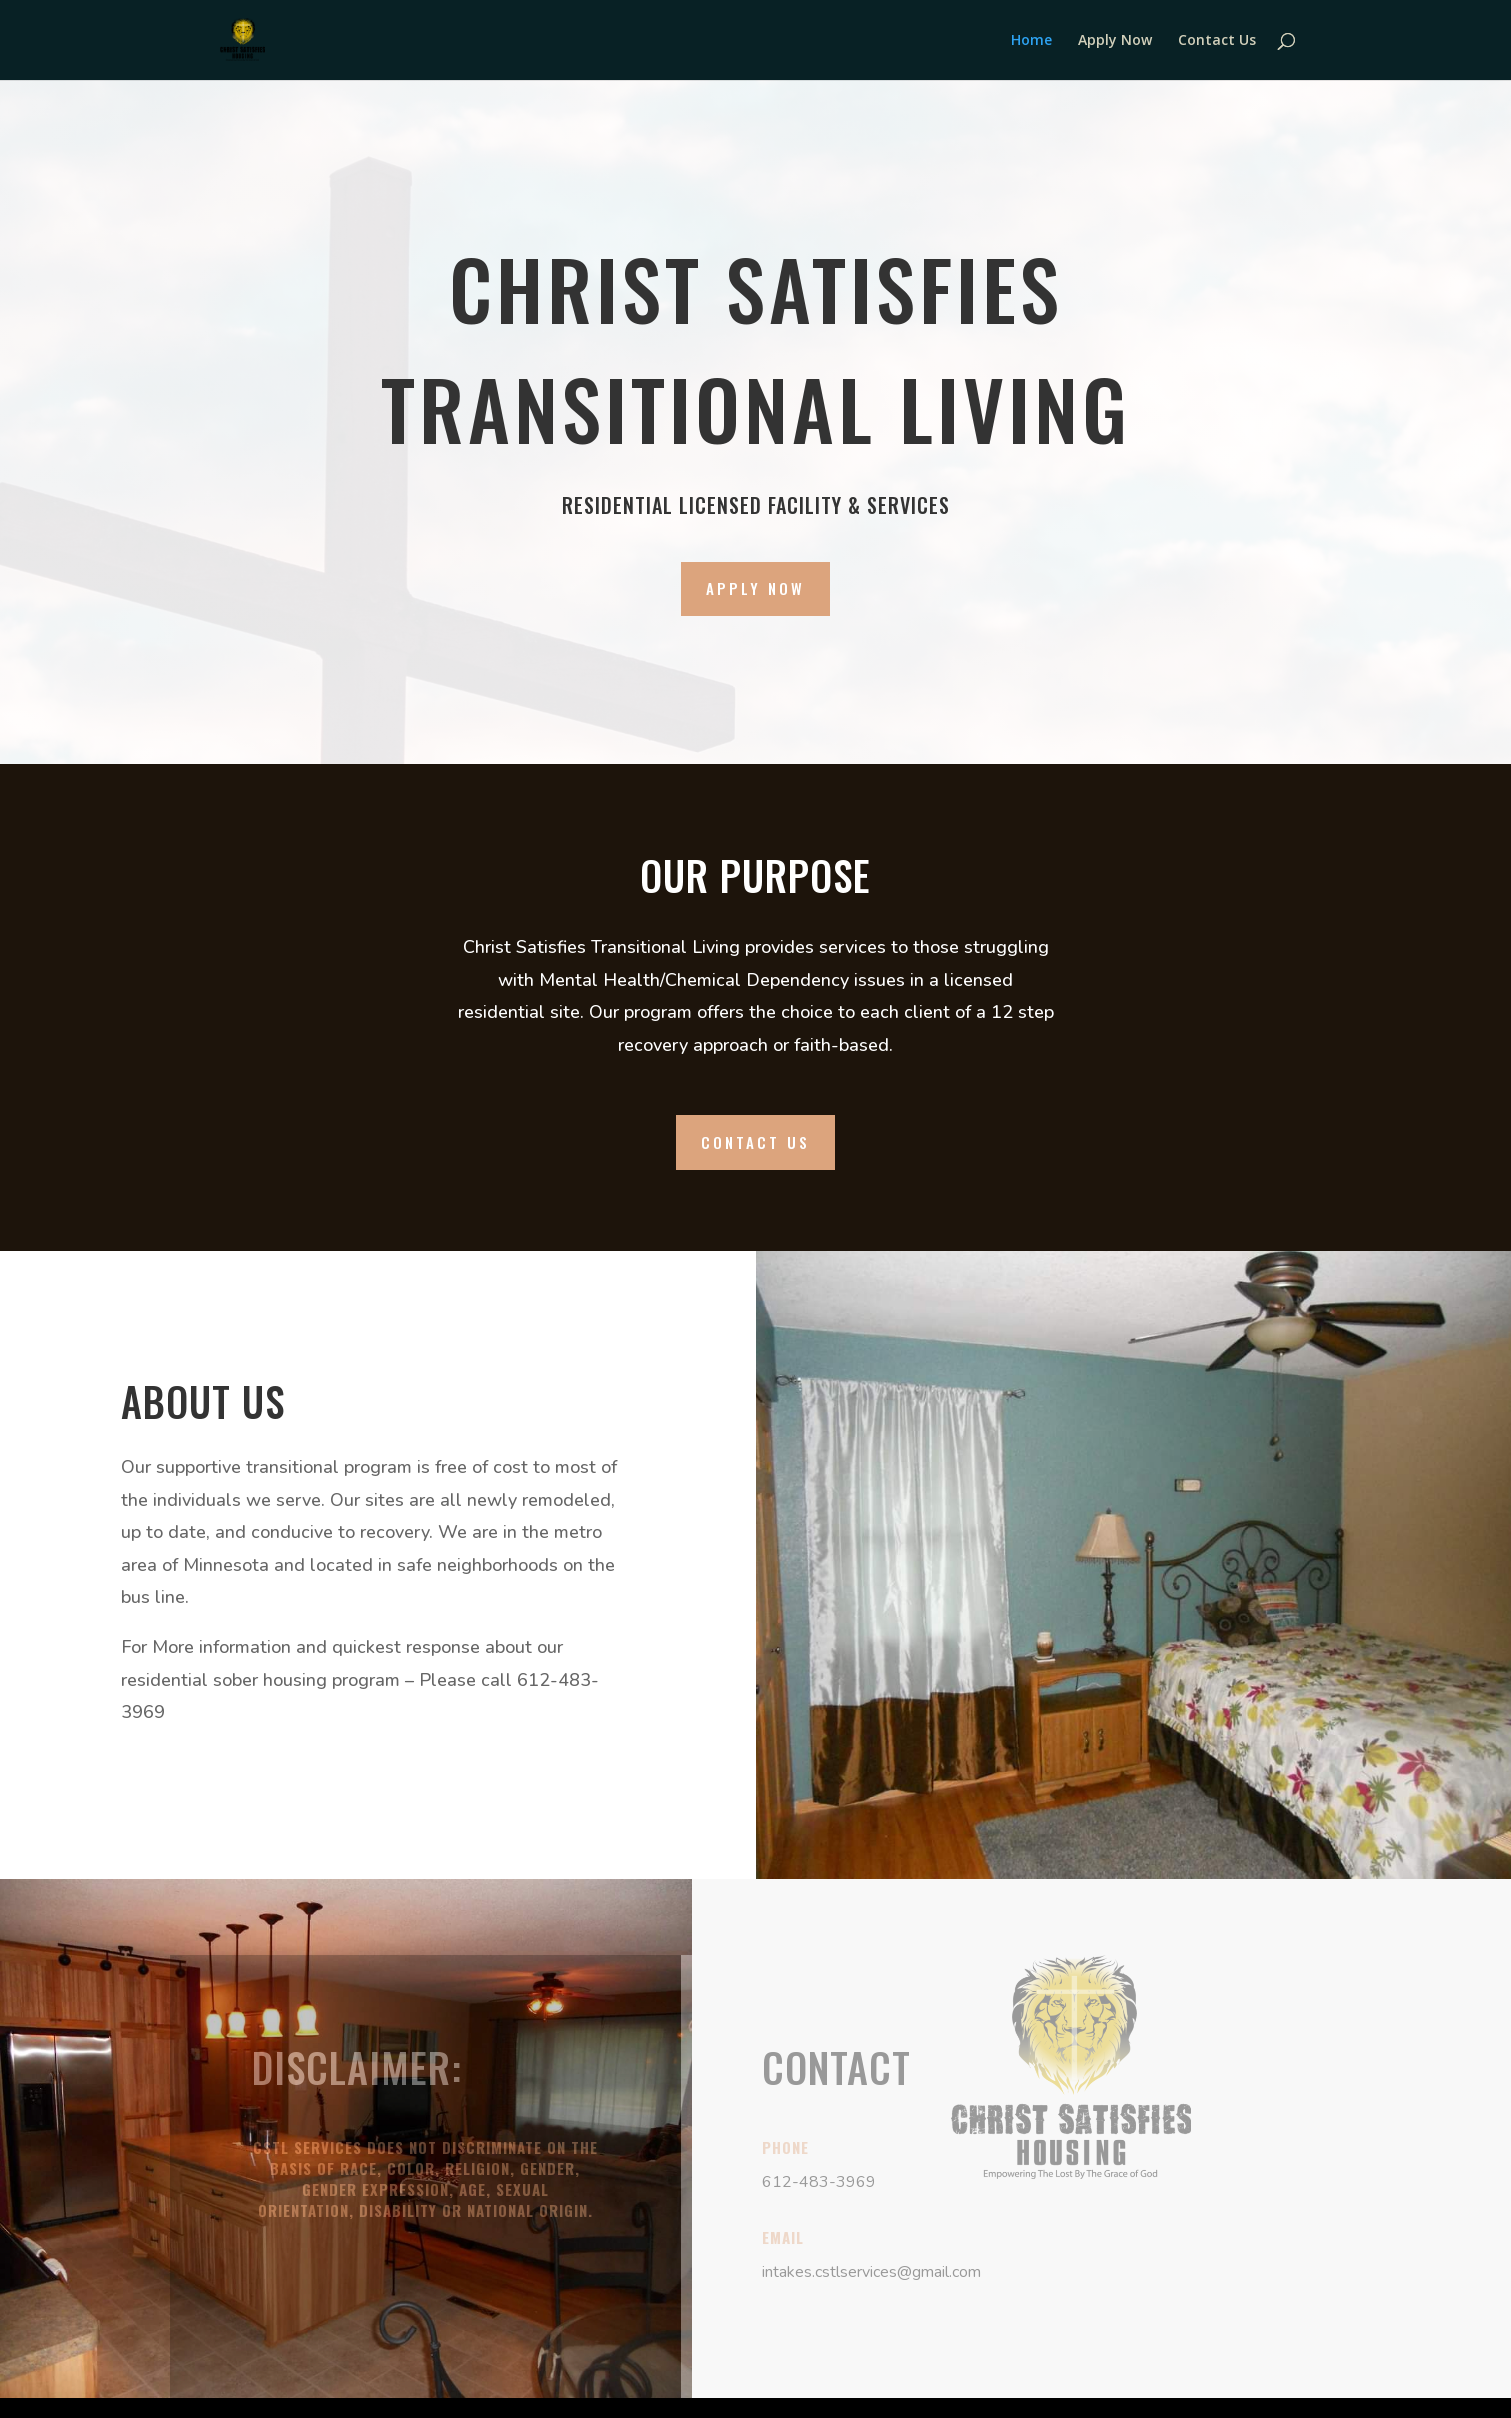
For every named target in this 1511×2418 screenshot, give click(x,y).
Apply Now (1115, 41)
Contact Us (1217, 41)
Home (1031, 41)
